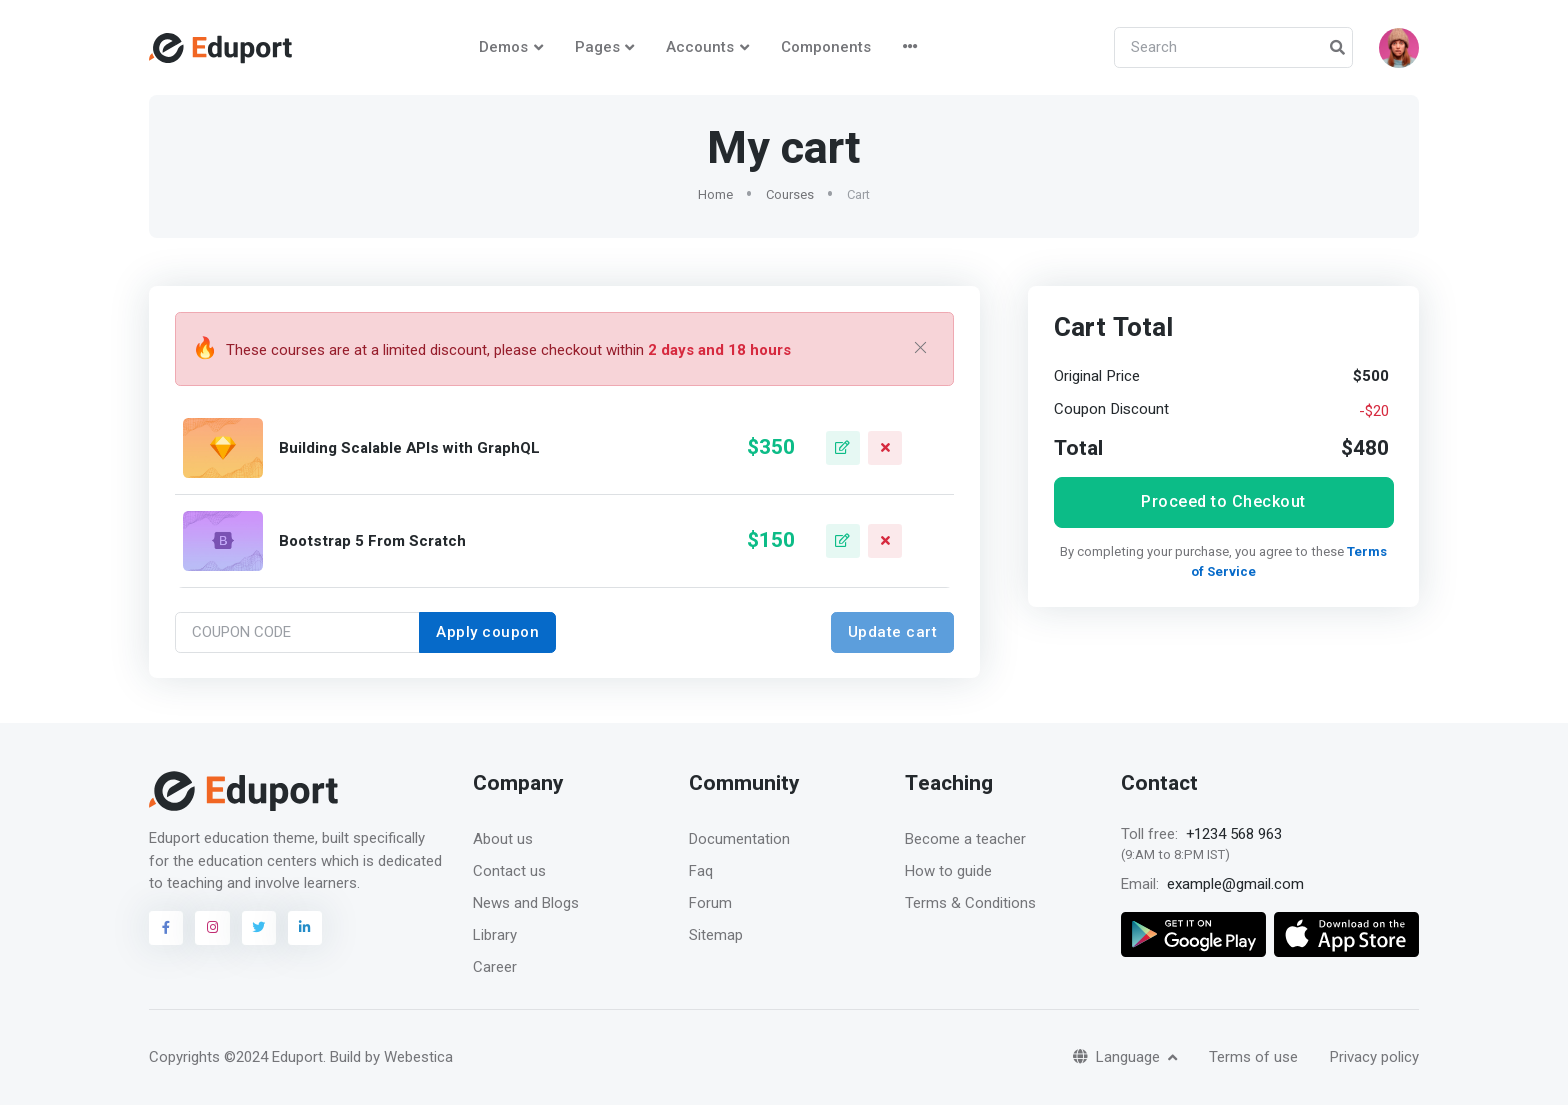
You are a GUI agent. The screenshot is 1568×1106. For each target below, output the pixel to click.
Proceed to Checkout (1223, 502)
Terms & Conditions (970, 904)
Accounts (700, 47)
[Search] (1233, 48)
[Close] (921, 350)
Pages (597, 47)
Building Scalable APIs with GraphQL (409, 449)
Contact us (509, 872)
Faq (701, 872)
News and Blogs (526, 904)
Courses (790, 195)
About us (503, 840)
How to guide (948, 872)
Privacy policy (1374, 1058)
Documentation (739, 840)
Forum (710, 904)
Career (495, 968)
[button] (1399, 48)
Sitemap (716, 936)
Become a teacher (965, 840)
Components (826, 47)
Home (715, 195)
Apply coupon (487, 633)
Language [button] (1118, 1058)
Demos (503, 47)
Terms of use (1253, 1058)
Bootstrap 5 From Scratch (372, 542)
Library (495, 936)
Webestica (418, 1058)
